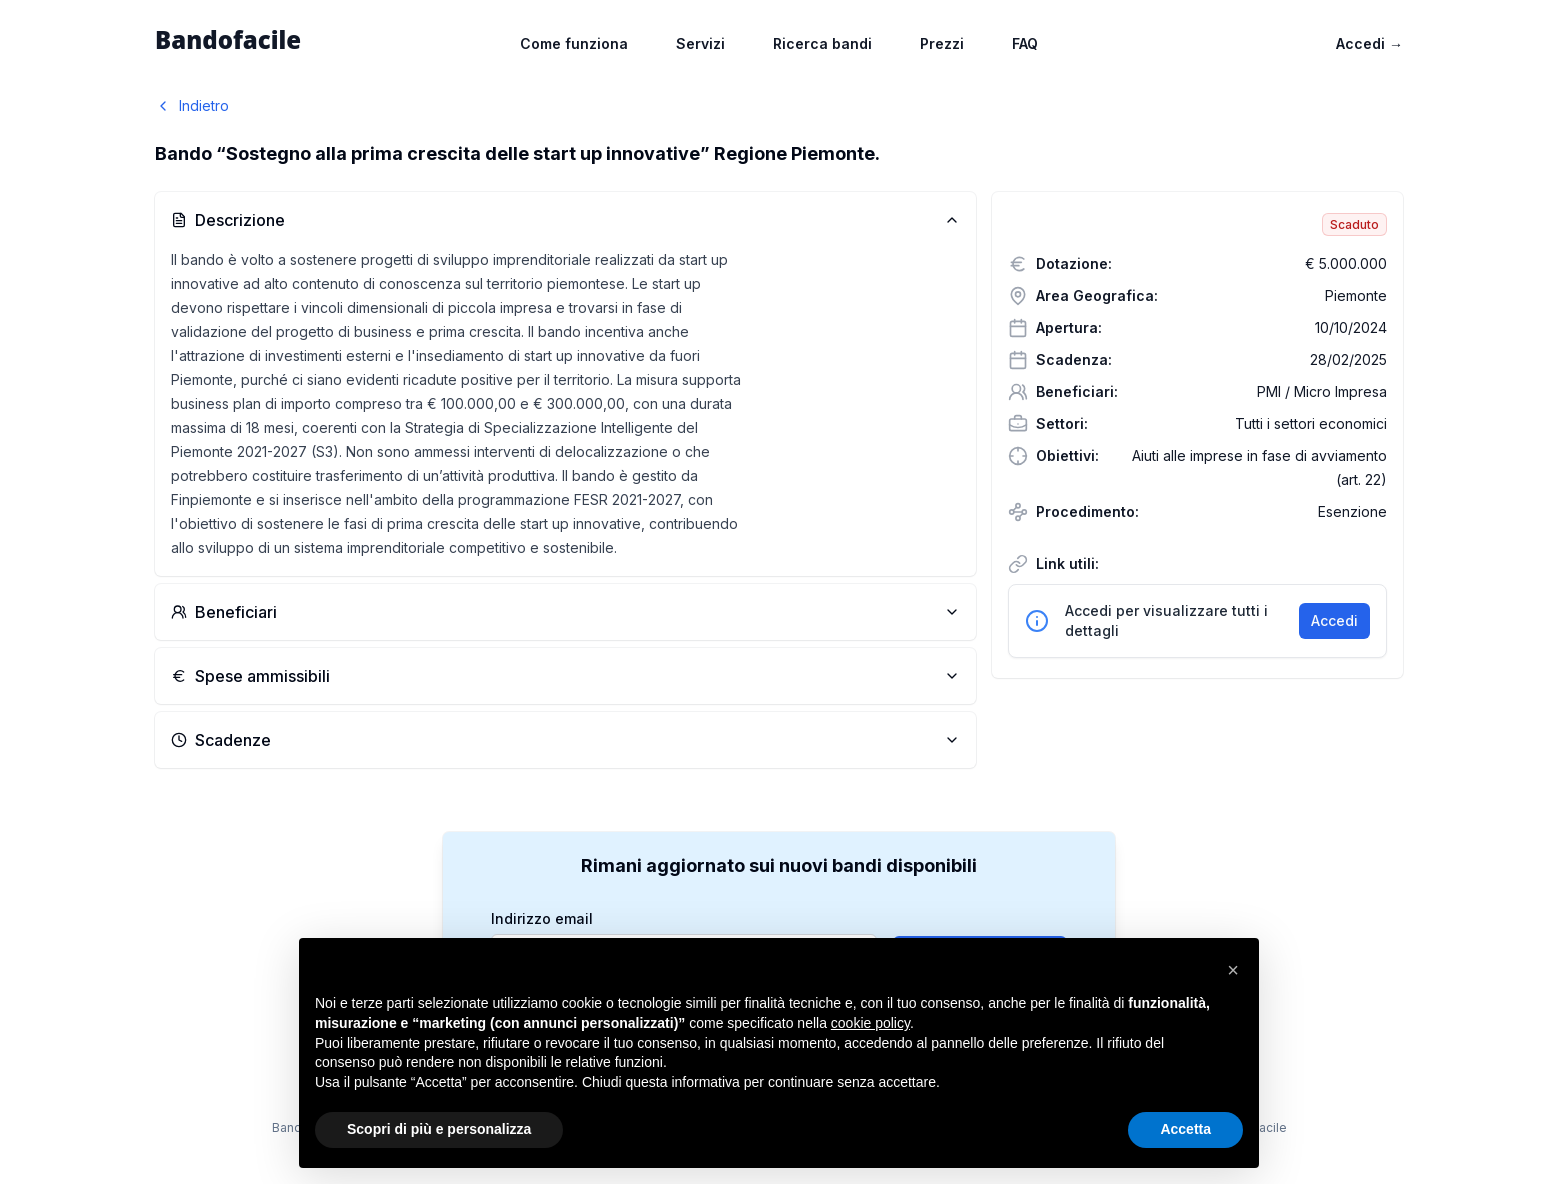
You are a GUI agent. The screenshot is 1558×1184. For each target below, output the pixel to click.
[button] (1233, 970)
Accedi (1369, 43)
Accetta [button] (1185, 1129)
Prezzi (942, 43)
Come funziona (574, 43)
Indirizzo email (542, 919)
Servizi (700, 43)
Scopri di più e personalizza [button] (439, 1129)
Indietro (192, 105)
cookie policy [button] (870, 1023)
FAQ (1025, 43)
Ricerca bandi (822, 43)
